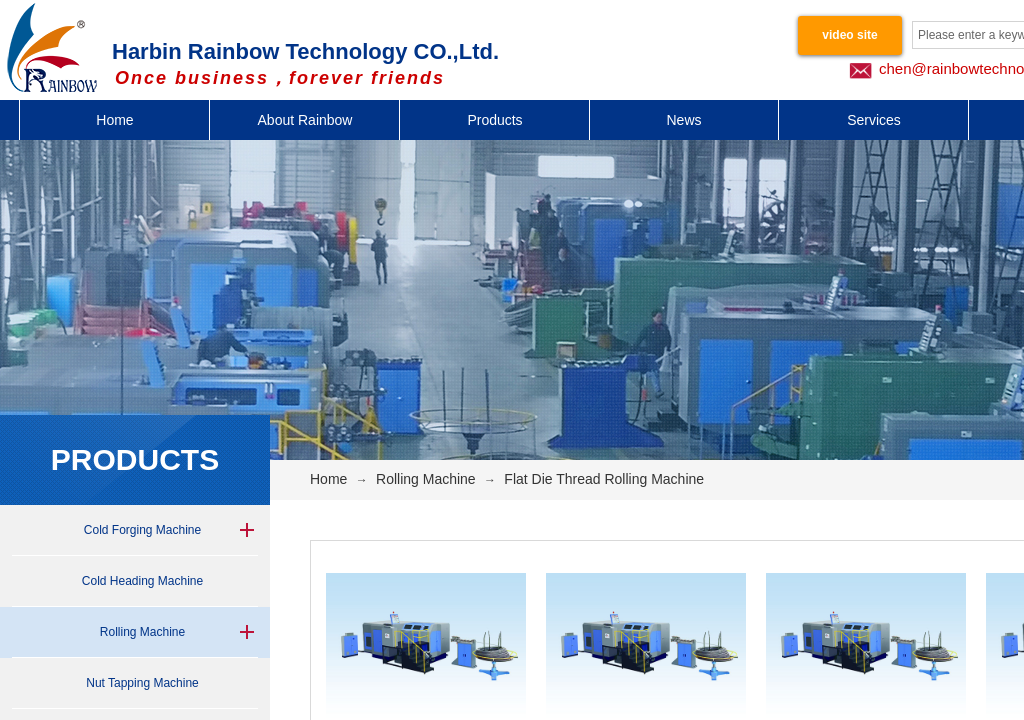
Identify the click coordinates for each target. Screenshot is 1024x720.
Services (874, 120)
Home (114, 120)
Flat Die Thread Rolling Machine (604, 479)
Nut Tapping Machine (142, 683)
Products (494, 120)
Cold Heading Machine (142, 581)
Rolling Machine (142, 632)
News (683, 120)
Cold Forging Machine (142, 530)
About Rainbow (305, 120)
